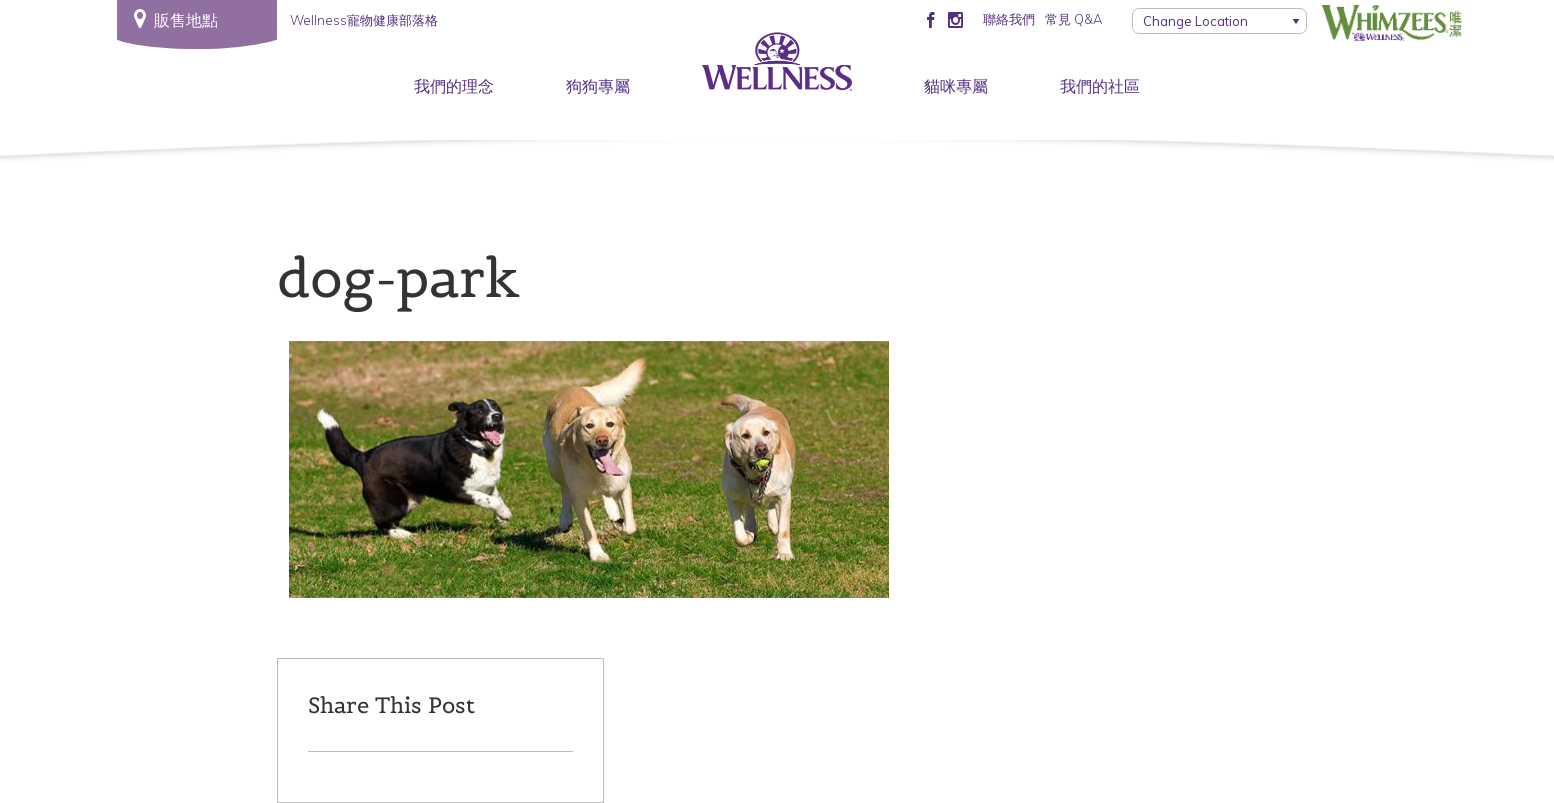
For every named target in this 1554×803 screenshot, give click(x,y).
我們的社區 (1100, 86)
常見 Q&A (1073, 19)
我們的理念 (454, 86)
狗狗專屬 (598, 86)
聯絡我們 (1009, 19)
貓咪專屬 (956, 86)
